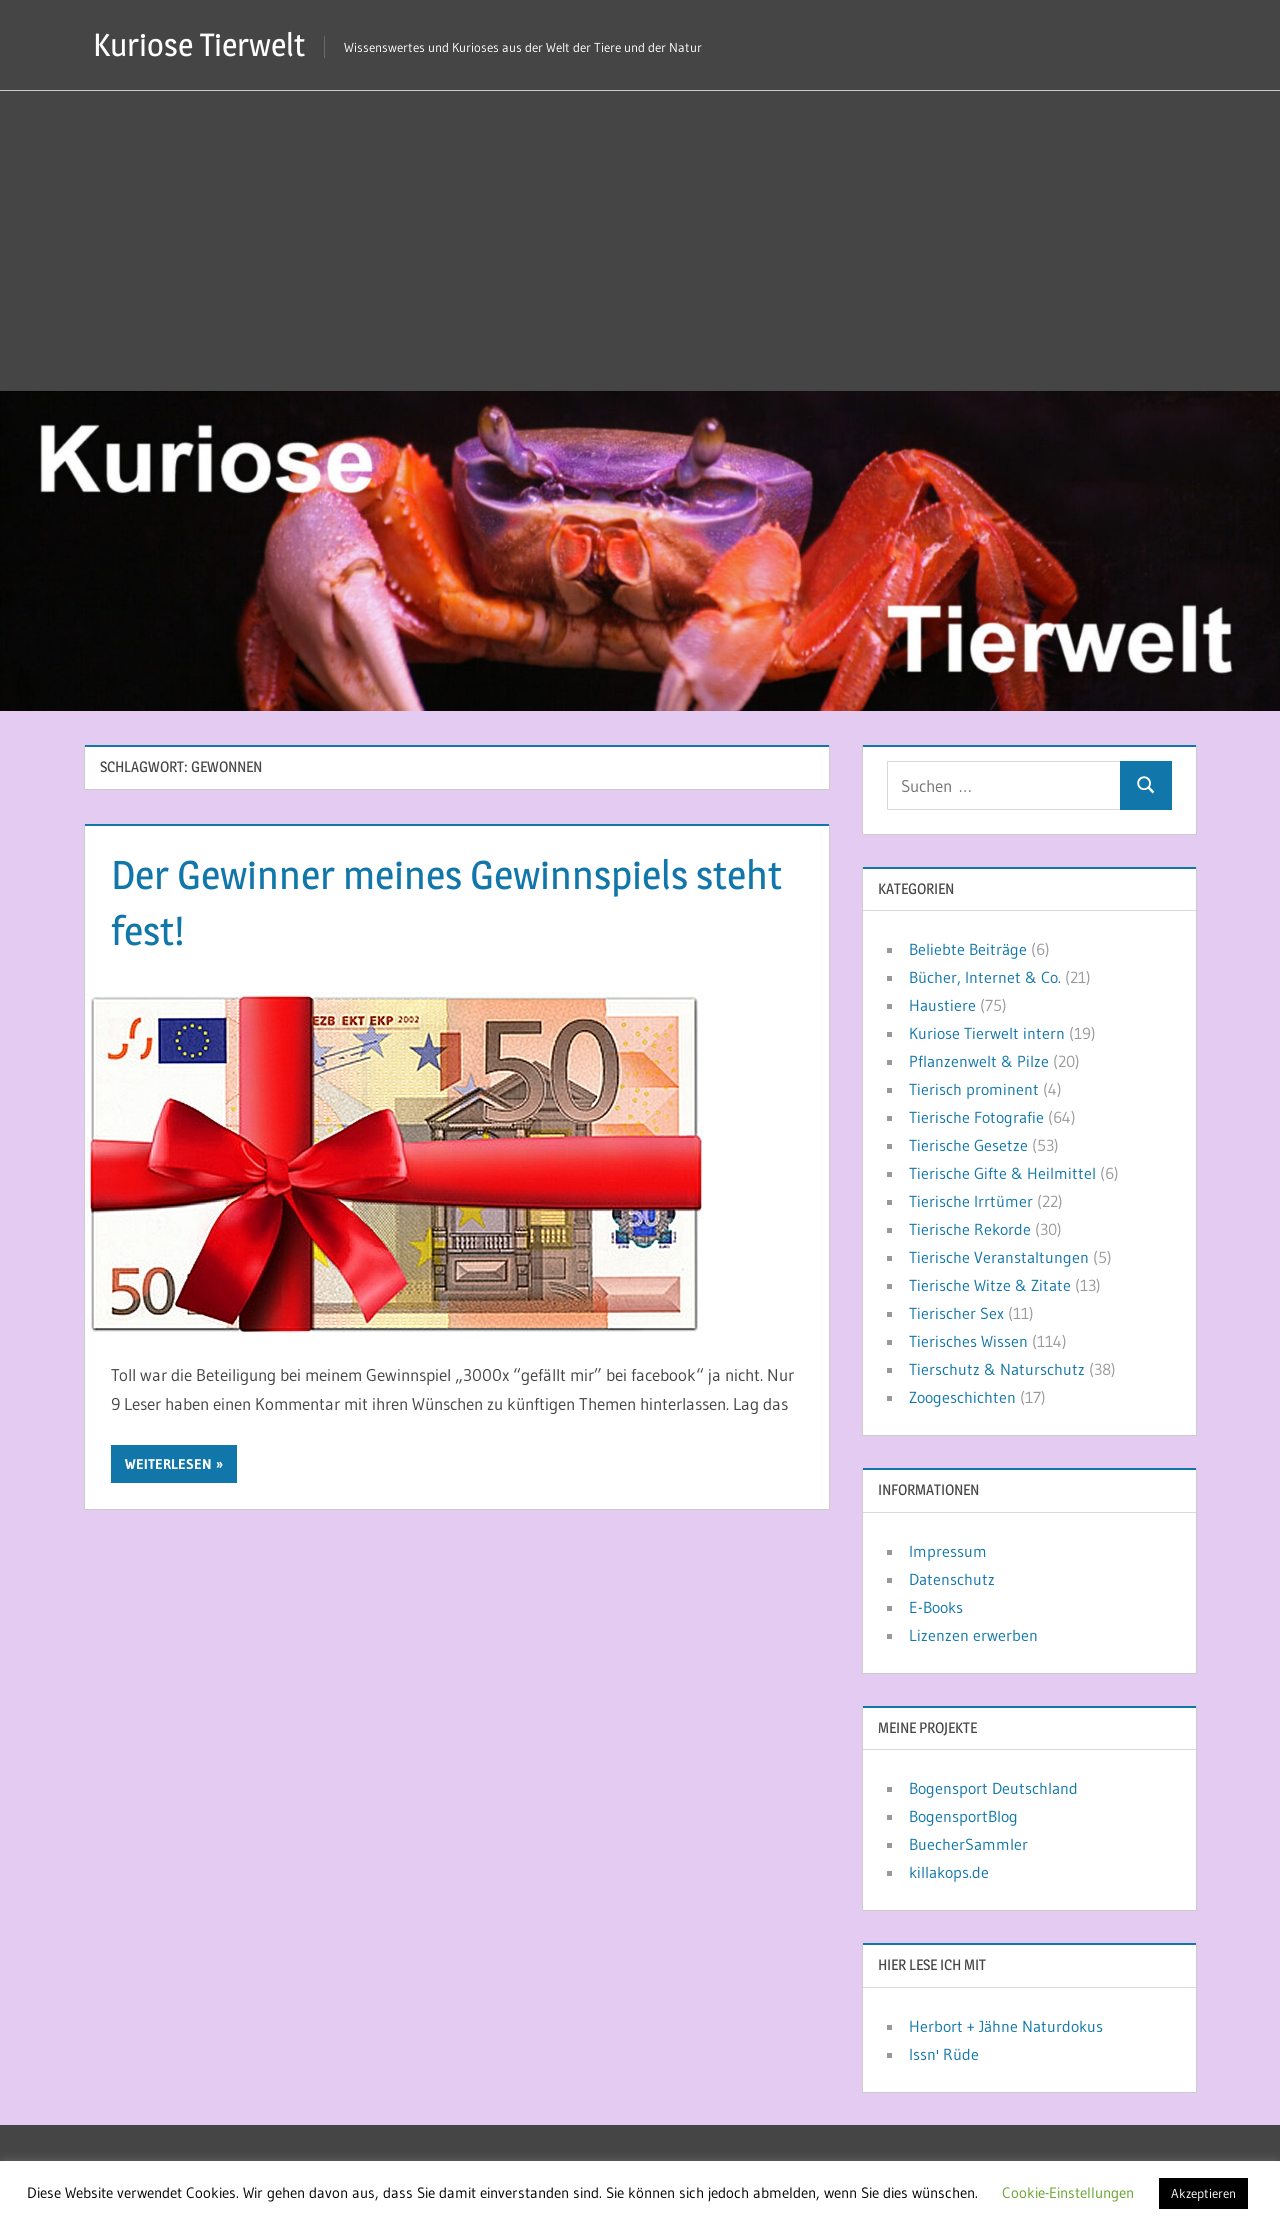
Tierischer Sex (956, 1313)
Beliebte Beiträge (968, 949)
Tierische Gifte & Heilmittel (1002, 1173)
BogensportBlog (963, 1816)
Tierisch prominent (974, 1089)
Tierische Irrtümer (971, 1201)
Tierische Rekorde (970, 1229)
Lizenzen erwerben (973, 1635)
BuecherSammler (968, 1844)
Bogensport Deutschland (993, 1788)
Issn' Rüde (944, 2054)
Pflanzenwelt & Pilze (979, 1061)
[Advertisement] (640, 241)
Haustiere (942, 1005)
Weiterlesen (168, 1464)
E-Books (936, 1607)
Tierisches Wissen (968, 1341)
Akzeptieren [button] (1203, 2193)
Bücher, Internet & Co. (985, 977)
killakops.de (949, 1872)
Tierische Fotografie (976, 1117)
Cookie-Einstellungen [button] (1068, 2192)
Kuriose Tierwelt (199, 44)
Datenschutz (952, 1579)
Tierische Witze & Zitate (990, 1285)
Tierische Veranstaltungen (999, 1257)
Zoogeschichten (962, 1397)
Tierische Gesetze (968, 1145)
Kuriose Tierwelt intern (987, 1033)
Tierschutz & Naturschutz (997, 1369)
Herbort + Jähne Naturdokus (1006, 2026)
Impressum (948, 1551)
